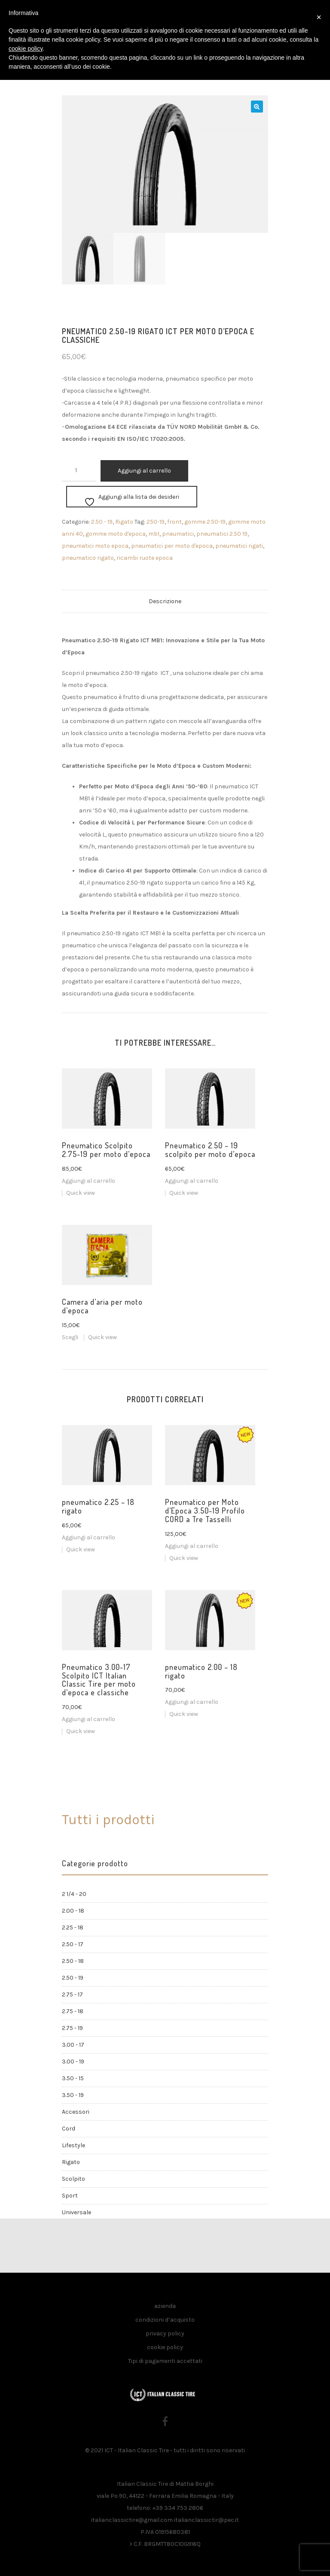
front (174, 521)
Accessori (75, 2111)
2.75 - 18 (72, 2011)
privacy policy (165, 2333)
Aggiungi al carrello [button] (88, 1180)
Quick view (80, 1192)
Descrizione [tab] (165, 601)
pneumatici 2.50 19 (222, 533)
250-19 (156, 521)
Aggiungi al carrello (144, 470)
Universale (76, 2212)
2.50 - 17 (72, 1944)
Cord (68, 2128)
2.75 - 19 (72, 2028)
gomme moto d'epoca (116, 533)
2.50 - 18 (73, 1961)
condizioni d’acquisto (165, 2319)
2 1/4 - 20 (74, 1894)
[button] (257, 107)
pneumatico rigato (88, 558)
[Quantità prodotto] (79, 471)
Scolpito (73, 2178)
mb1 (153, 533)
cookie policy (165, 2347)
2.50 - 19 (102, 521)
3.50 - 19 (73, 2095)
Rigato (124, 521)
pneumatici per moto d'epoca (172, 545)
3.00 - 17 (73, 2044)
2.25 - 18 (72, 1927)
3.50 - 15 (73, 2078)
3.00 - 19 (73, 2061)
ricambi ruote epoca (144, 558)
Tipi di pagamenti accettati (165, 2361)
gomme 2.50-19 (205, 521)
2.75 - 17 (72, 1994)
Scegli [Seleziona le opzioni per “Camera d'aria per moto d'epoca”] (70, 1337)
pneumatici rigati (239, 545)
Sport (70, 2195)
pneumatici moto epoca (95, 545)
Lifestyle (73, 2145)
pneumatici (178, 533)
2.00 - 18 (73, 1910)
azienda (165, 2306)
